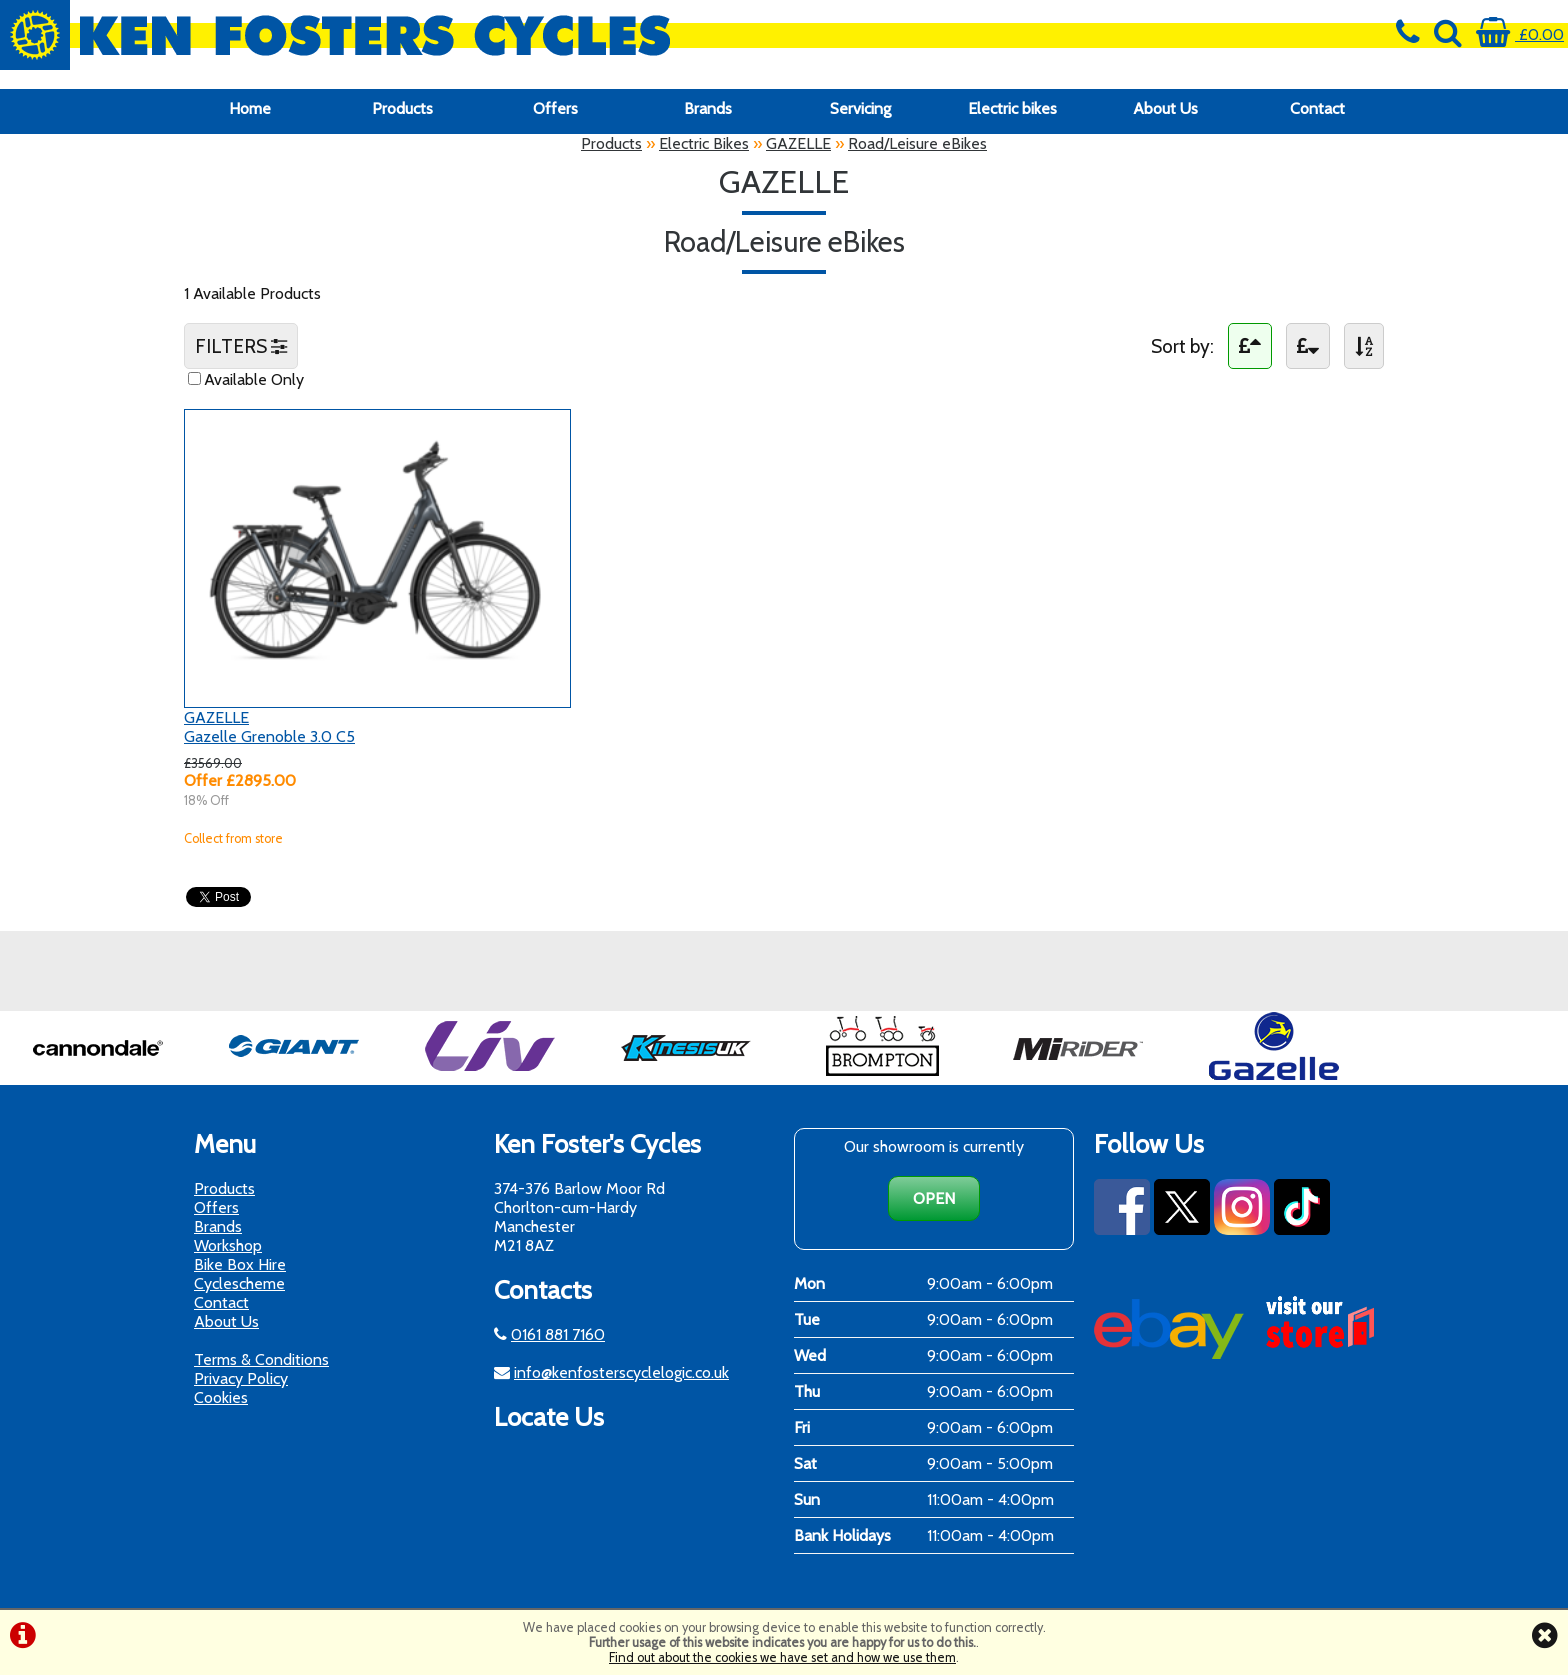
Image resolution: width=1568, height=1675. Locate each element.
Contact (1317, 108)
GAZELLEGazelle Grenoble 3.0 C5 (269, 727)
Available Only (254, 379)
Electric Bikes (704, 143)
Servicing (860, 108)
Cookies (221, 1397)
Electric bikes (1012, 108)
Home (250, 108)
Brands (708, 108)
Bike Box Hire (240, 1264)
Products (402, 108)
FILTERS (241, 346)
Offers (555, 108)
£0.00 (1520, 34)
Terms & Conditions (261, 1359)
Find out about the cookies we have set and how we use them (782, 1657)
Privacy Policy (241, 1378)
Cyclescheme (239, 1283)
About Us (1165, 108)
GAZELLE (798, 143)
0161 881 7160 (558, 1334)
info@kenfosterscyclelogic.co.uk (621, 1372)
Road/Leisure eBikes (917, 143)
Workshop (228, 1245)
